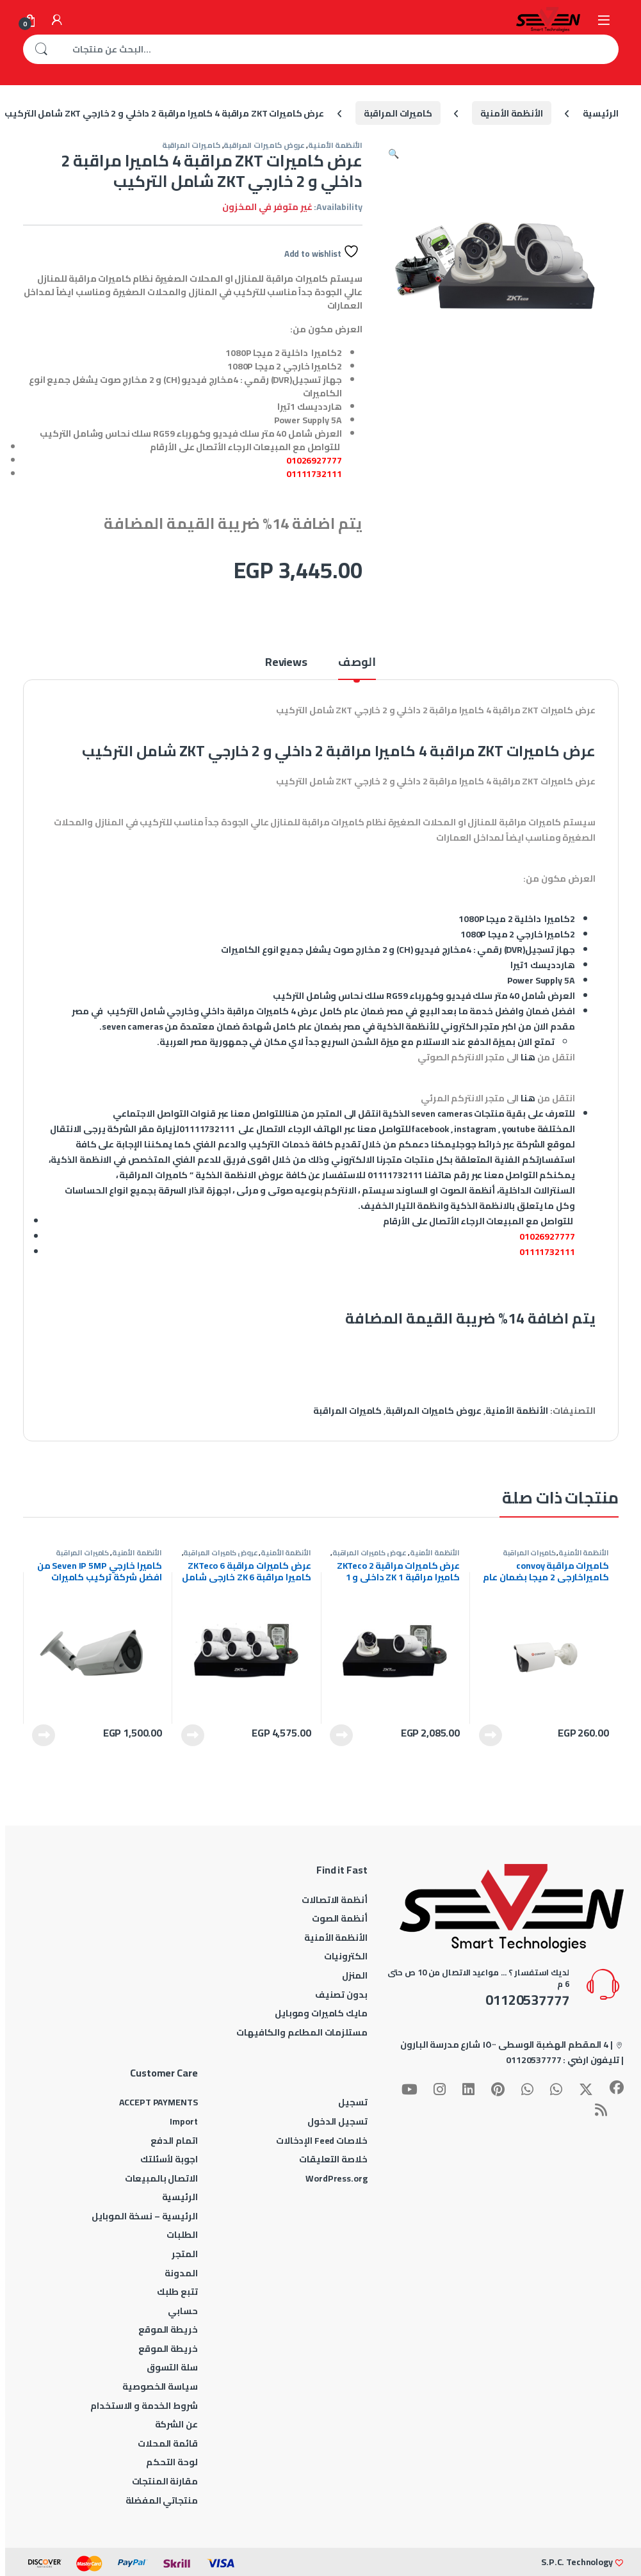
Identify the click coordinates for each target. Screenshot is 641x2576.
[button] (393, 153)
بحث (41, 49)
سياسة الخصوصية (159, 2386)
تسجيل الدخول (337, 2121)
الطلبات (181, 2234)
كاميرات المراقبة (398, 113)
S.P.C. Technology (577, 2562)
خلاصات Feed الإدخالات (322, 2140)
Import (183, 2121)
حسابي (182, 2311)
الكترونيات (346, 1956)
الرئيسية (601, 113)
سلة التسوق (172, 2367)
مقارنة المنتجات (165, 2481)
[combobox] (339, 49)
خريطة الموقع (167, 2329)
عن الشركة (176, 2424)
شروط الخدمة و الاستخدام (143, 2405)
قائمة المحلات (167, 2443)
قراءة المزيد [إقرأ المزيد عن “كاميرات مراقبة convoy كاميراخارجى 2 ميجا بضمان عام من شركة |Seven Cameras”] (490, 1735)
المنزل (354, 1975)
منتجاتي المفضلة (162, 2500)
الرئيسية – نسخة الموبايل (145, 2216)
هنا (528, 1057)
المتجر (184, 2254)
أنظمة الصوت (339, 1918)
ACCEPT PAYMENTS (158, 2102)
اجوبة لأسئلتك (168, 2159)
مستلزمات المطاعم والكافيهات (301, 2032)
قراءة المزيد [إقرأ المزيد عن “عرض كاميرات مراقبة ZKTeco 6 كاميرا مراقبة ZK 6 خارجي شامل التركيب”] (192, 1735)
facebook (430, 1129)
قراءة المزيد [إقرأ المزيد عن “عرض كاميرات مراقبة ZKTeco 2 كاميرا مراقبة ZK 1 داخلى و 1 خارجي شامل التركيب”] (341, 1735)
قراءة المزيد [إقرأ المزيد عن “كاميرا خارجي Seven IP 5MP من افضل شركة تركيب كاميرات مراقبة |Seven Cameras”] (43, 1735)
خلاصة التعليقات (333, 2159)
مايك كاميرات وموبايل (321, 2013)
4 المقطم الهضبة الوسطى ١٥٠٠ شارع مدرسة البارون (504, 2044)
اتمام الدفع (173, 2140)
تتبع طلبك (177, 2291)
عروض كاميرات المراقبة (263, 145)
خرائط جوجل (478, 1144)
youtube (518, 1129)
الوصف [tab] (357, 664)
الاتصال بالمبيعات (161, 2178)
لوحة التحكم (171, 2462)
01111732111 (313, 474)
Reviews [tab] (286, 664)
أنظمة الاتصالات (334, 1899)
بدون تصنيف (341, 1994)
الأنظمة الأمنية (511, 113)
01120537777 (533, 2060)
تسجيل (352, 2102)
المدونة (181, 2273)
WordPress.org (336, 2178)
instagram (475, 1129)
